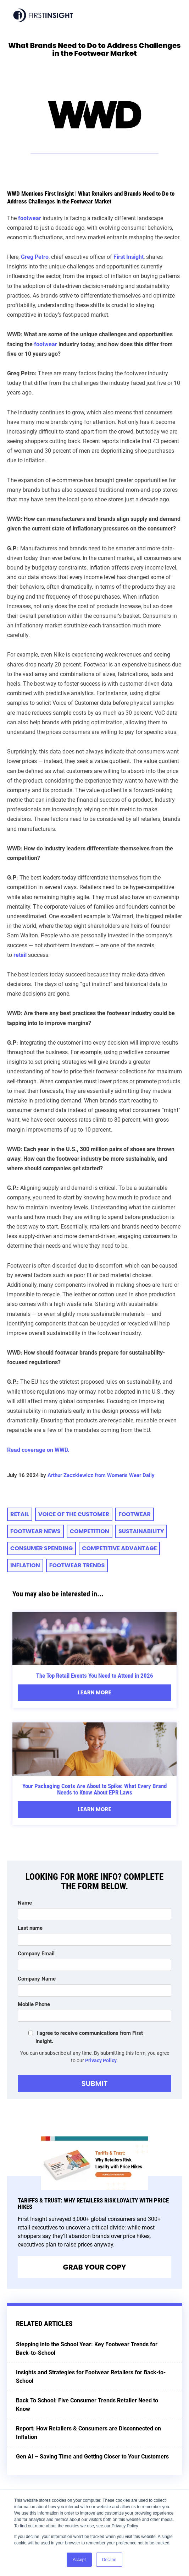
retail (19, 1514)
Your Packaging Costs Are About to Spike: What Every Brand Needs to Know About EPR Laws (94, 1789)
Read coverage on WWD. (38, 1450)
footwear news (35, 1531)
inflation (25, 1565)
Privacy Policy (101, 2060)
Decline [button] (109, 2559)
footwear (45, 344)
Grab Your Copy (94, 2267)
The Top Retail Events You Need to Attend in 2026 (94, 1675)
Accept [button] (79, 2559)
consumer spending (41, 1548)
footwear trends (77, 1565)
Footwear (134, 1514)
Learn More (94, 1692)
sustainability (141, 1531)
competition (89, 1531)
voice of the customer (73, 1514)
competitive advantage (119, 1548)
